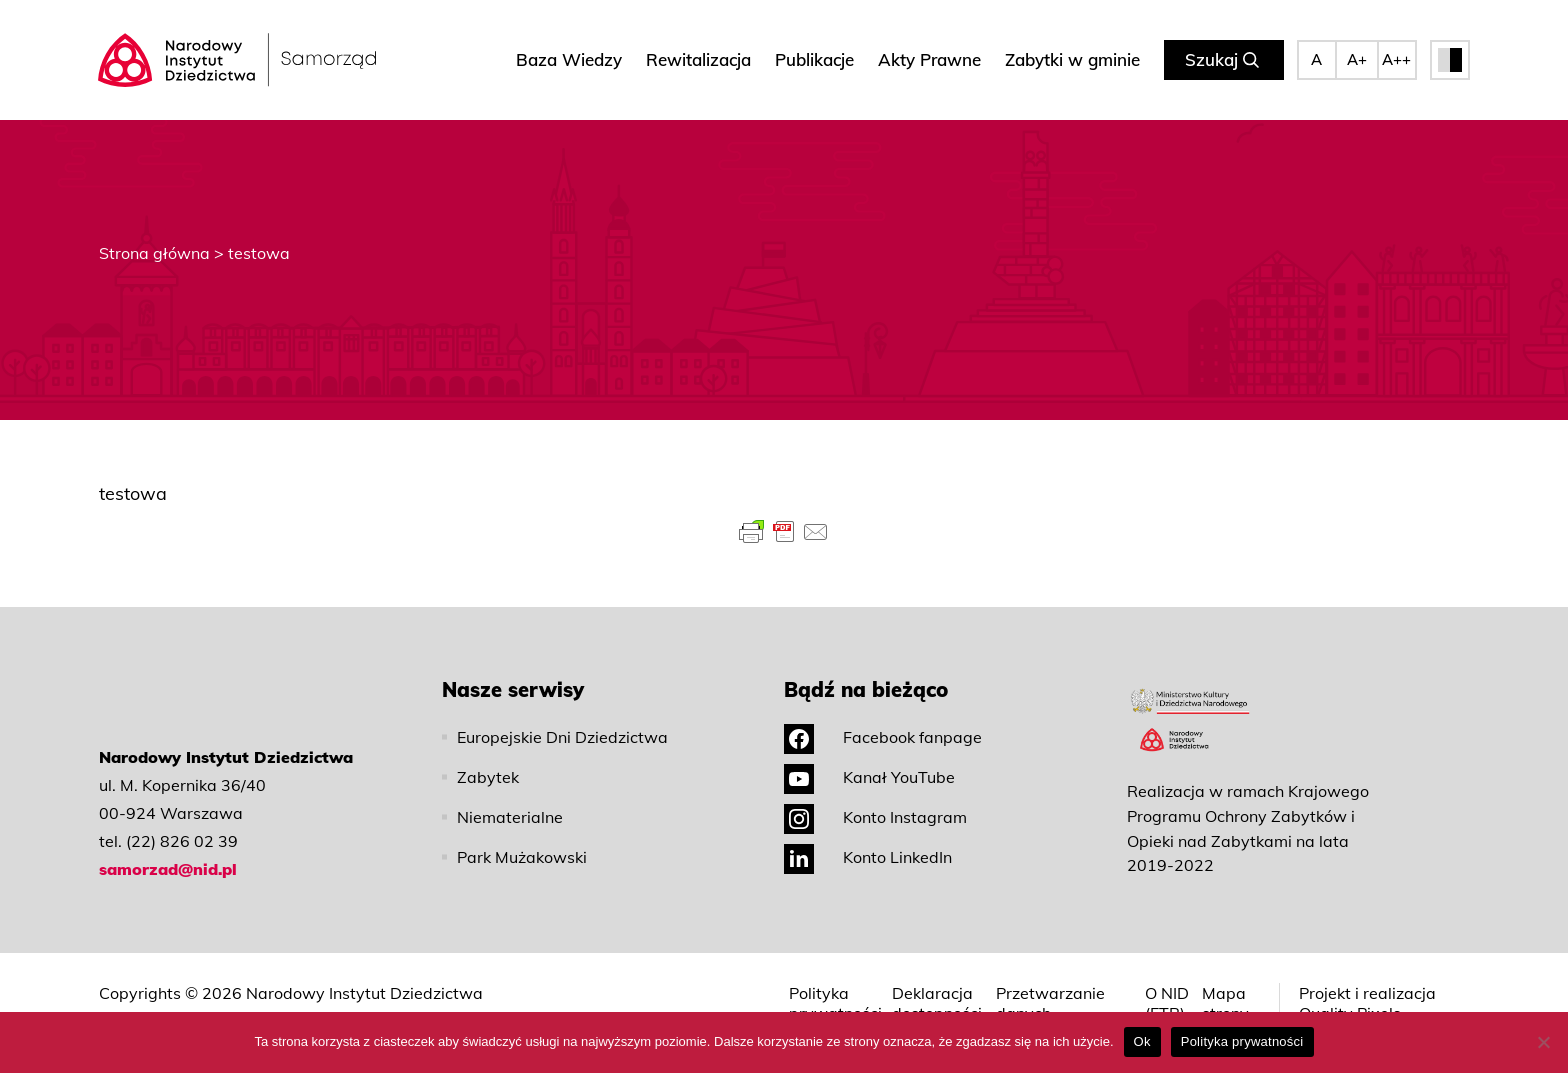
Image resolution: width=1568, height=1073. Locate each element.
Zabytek (488, 777)
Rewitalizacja (697, 59)
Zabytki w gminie (1071, 59)
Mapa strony (1225, 1003)
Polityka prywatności (835, 1003)
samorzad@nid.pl (168, 869)
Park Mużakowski (522, 857)
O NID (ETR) (1167, 1003)
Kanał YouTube (869, 777)
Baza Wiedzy (568, 59)
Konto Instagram (875, 817)
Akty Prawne (928, 59)
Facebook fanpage (883, 737)
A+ (1356, 59)
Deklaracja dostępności (937, 1003)
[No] (1543, 1042)
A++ (1396, 59)
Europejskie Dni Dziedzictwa (562, 737)
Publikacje (813, 59)
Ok (1142, 1041)
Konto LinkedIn (868, 857)
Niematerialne (510, 817)
